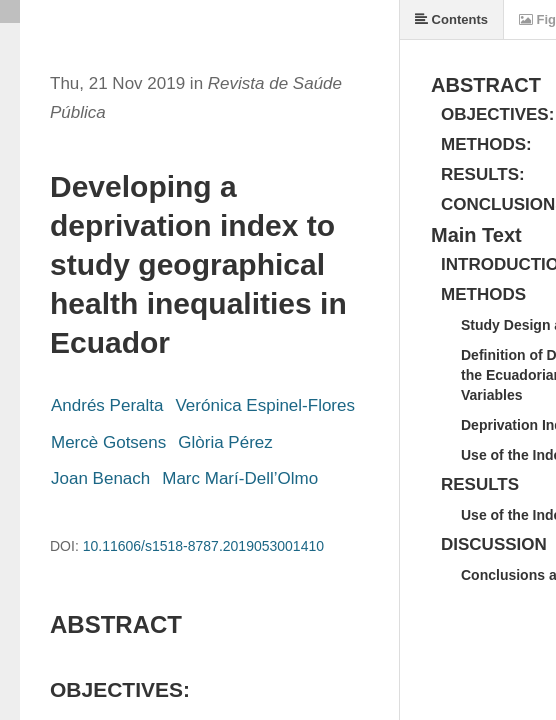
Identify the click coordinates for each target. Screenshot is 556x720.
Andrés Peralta (107, 405)
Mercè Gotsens (108, 442)
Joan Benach (100, 478)
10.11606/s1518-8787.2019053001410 (203, 546)
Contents (451, 19)
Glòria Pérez (225, 442)
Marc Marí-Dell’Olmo (240, 478)
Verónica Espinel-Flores (265, 405)
